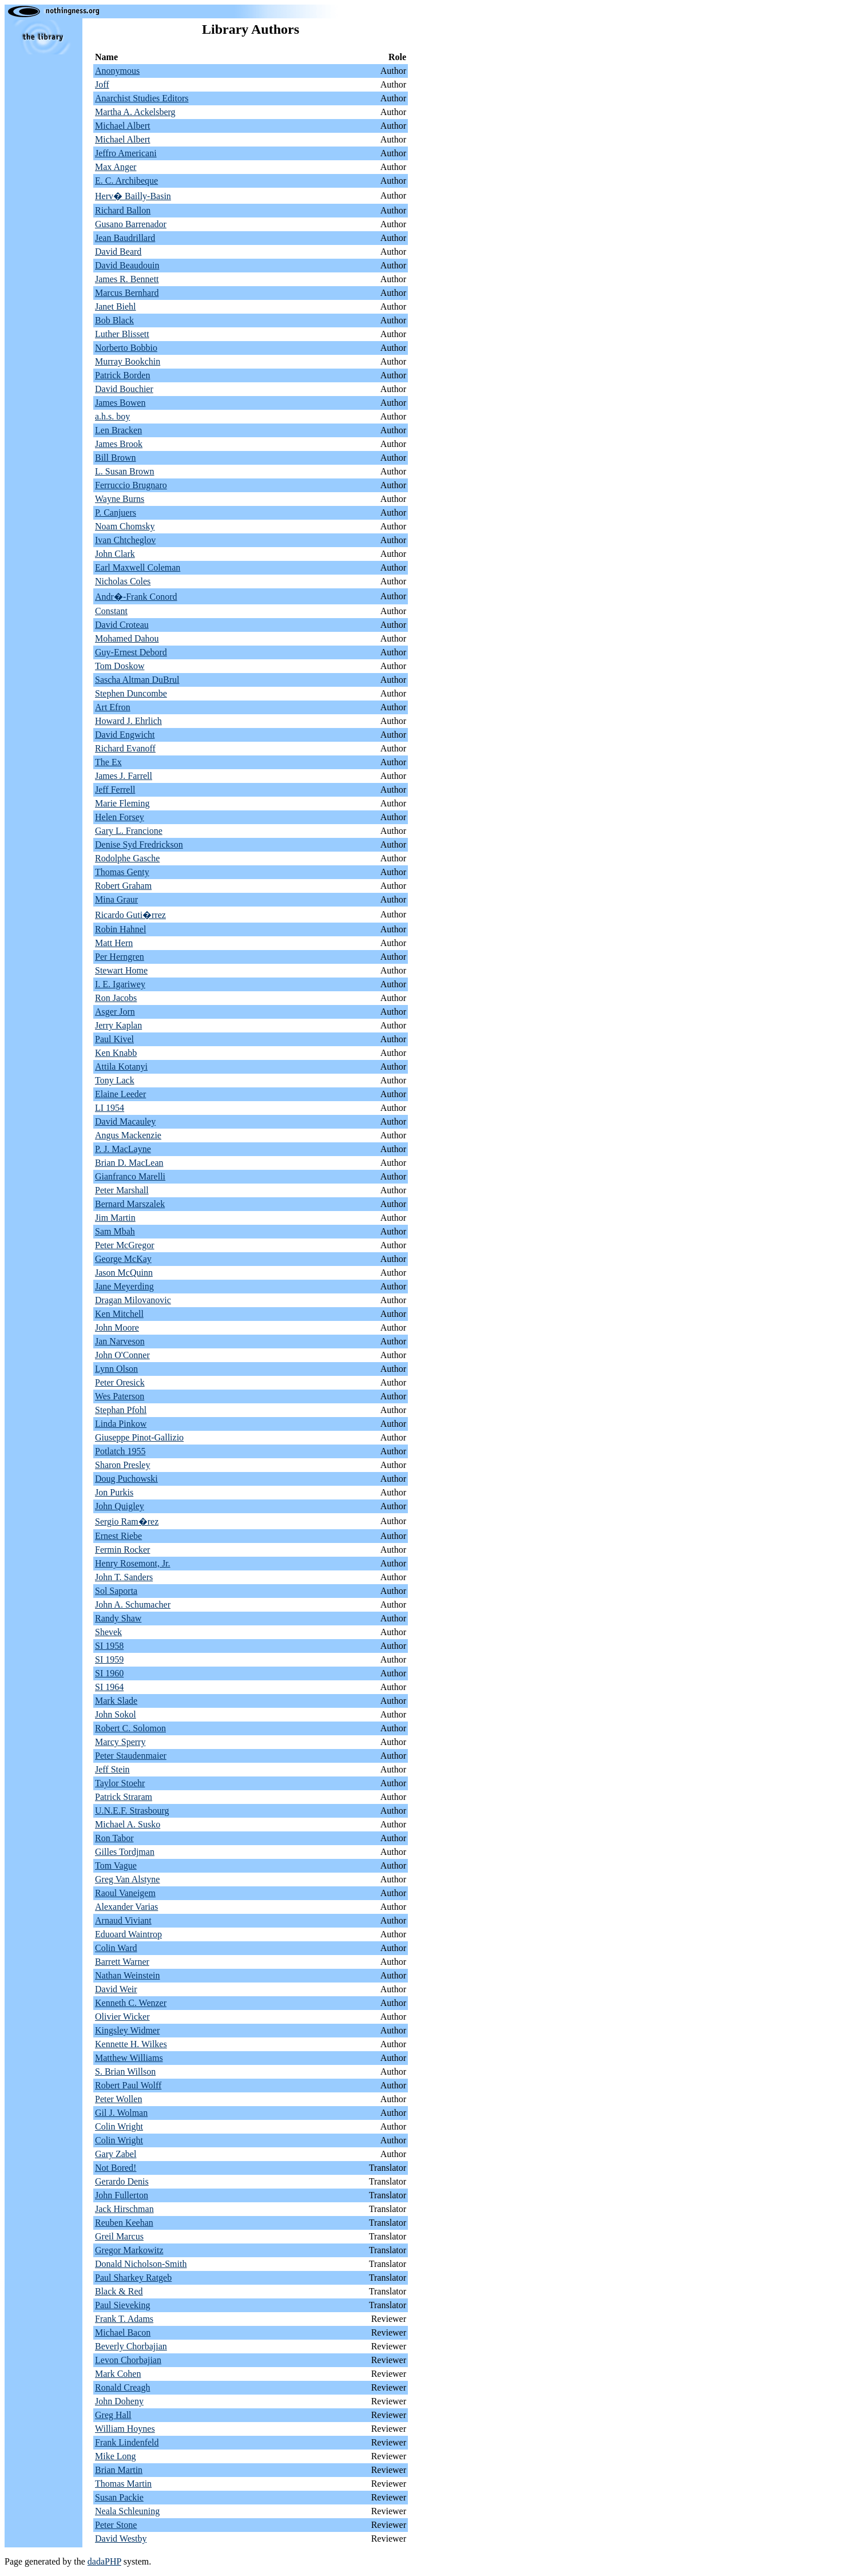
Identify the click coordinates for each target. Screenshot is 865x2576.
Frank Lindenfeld (127, 2442)
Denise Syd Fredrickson (139, 844)
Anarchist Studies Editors (142, 98)
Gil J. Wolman (121, 2113)
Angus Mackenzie (128, 1135)
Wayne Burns (119, 499)
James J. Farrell (123, 776)
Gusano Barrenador (130, 224)
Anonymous (117, 71)
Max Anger (115, 167)
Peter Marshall (122, 1190)
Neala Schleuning (127, 2511)
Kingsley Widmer (127, 2030)
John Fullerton (121, 2195)
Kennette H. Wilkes (131, 2044)
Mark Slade (116, 1701)
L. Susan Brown (124, 471)
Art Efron (112, 707)
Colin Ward (116, 1948)
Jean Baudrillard (125, 238)
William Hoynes (125, 2428)
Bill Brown (115, 457)
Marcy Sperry (120, 1742)
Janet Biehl (115, 306)
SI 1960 (109, 1673)
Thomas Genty (122, 872)
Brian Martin (118, 2470)
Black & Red (119, 2291)
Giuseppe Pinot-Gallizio (139, 1437)
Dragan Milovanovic (133, 1300)
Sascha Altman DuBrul (137, 679)
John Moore (117, 1327)
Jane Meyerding (124, 1286)
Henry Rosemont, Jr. (132, 1563)
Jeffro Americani (126, 153)
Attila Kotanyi (121, 1066)
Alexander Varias (126, 1907)
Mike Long (115, 2456)
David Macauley (125, 1121)
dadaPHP (104, 2561)
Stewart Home (121, 970)
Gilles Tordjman (124, 1852)
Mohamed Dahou (127, 638)
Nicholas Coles (122, 581)
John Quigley (119, 1506)
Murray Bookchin (127, 361)
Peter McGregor (124, 1245)
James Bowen (120, 402)
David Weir (116, 1989)
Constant (111, 611)
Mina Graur (116, 899)
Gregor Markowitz (129, 2250)
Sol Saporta (116, 1591)
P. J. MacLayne (123, 1149)
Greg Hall (113, 2415)
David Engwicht (124, 734)
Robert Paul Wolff (128, 2085)
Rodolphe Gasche (127, 858)
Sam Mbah (115, 1231)
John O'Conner (122, 1355)
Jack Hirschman (124, 2209)
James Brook (118, 444)
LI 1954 (109, 1108)
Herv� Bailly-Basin (133, 196)
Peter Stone (116, 2525)
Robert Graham (123, 886)
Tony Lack (114, 1080)
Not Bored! (115, 2168)
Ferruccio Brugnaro (131, 485)
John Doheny (119, 2401)
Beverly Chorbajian (131, 2346)
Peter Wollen (118, 2099)
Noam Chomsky (124, 526)
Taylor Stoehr (120, 1783)
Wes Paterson (119, 1396)
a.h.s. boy (112, 416)
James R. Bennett (127, 279)
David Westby (120, 2538)
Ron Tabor (114, 1838)
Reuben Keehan (124, 2222)
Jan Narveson (120, 1341)
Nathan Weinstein (127, 1975)
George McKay (123, 1259)
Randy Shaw (118, 1618)
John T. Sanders (124, 1577)
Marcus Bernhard (127, 293)
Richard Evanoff (125, 748)
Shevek (108, 1632)
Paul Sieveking (122, 2305)
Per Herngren (119, 956)
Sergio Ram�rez (126, 1521)
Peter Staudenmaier (130, 1755)
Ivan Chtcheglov (125, 540)
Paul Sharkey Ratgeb (133, 2277)
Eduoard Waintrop (128, 1934)
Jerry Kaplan (118, 1025)
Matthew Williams (129, 2058)
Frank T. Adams (124, 2319)
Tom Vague (116, 1865)
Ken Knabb (116, 1053)
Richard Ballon (122, 210)
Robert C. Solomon (130, 1728)
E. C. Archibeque (126, 180)
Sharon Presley (122, 1465)
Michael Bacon (122, 2332)
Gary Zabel (115, 2154)
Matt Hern (114, 943)
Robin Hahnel (120, 929)
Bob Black (114, 320)
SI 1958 (109, 1646)
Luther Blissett (122, 334)
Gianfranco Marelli (130, 1176)
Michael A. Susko (127, 1824)
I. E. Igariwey (120, 984)
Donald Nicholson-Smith (141, 2264)
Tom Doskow (119, 666)
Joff (102, 84)
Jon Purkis (114, 1492)
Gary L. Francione (128, 831)
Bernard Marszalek (130, 1204)
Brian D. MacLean (129, 1163)
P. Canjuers (115, 512)
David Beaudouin (127, 265)
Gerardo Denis (122, 2181)
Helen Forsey (119, 817)
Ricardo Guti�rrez (130, 915)
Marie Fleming (122, 803)
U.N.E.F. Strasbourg (132, 1810)
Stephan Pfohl (120, 1410)
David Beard (118, 251)
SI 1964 (109, 1687)
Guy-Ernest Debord (131, 652)
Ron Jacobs (116, 998)
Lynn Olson (116, 1369)
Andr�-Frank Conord (136, 597)
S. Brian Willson (125, 2071)
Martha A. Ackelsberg (135, 112)
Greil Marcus (119, 2236)
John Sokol (115, 1714)
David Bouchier (124, 389)
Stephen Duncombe (131, 693)
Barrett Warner (122, 1961)
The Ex (108, 762)
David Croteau (122, 625)
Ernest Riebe (118, 1536)
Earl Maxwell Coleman (137, 567)
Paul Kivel (114, 1039)
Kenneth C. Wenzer (130, 2003)
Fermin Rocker (122, 1549)
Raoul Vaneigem (125, 1893)
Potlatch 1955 (120, 1451)
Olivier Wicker (122, 2016)
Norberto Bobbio (126, 348)
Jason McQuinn (124, 1272)
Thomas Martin (123, 2483)
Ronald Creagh (122, 2387)
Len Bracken (118, 430)
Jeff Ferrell (115, 789)
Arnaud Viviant (123, 1920)
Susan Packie (119, 2497)
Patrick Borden (122, 375)
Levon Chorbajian (128, 2360)
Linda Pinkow (120, 1424)
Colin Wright (119, 2126)
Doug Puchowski (126, 1478)
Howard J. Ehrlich (128, 721)
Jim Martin (115, 1217)
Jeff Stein (112, 1769)
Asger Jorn (115, 1011)
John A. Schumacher (132, 1604)
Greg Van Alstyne (127, 1879)
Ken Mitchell (119, 1314)
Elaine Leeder (120, 1094)
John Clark (115, 554)
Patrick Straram (123, 1797)
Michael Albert (122, 125)
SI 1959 (109, 1659)
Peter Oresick (120, 1382)
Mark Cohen (118, 2374)
